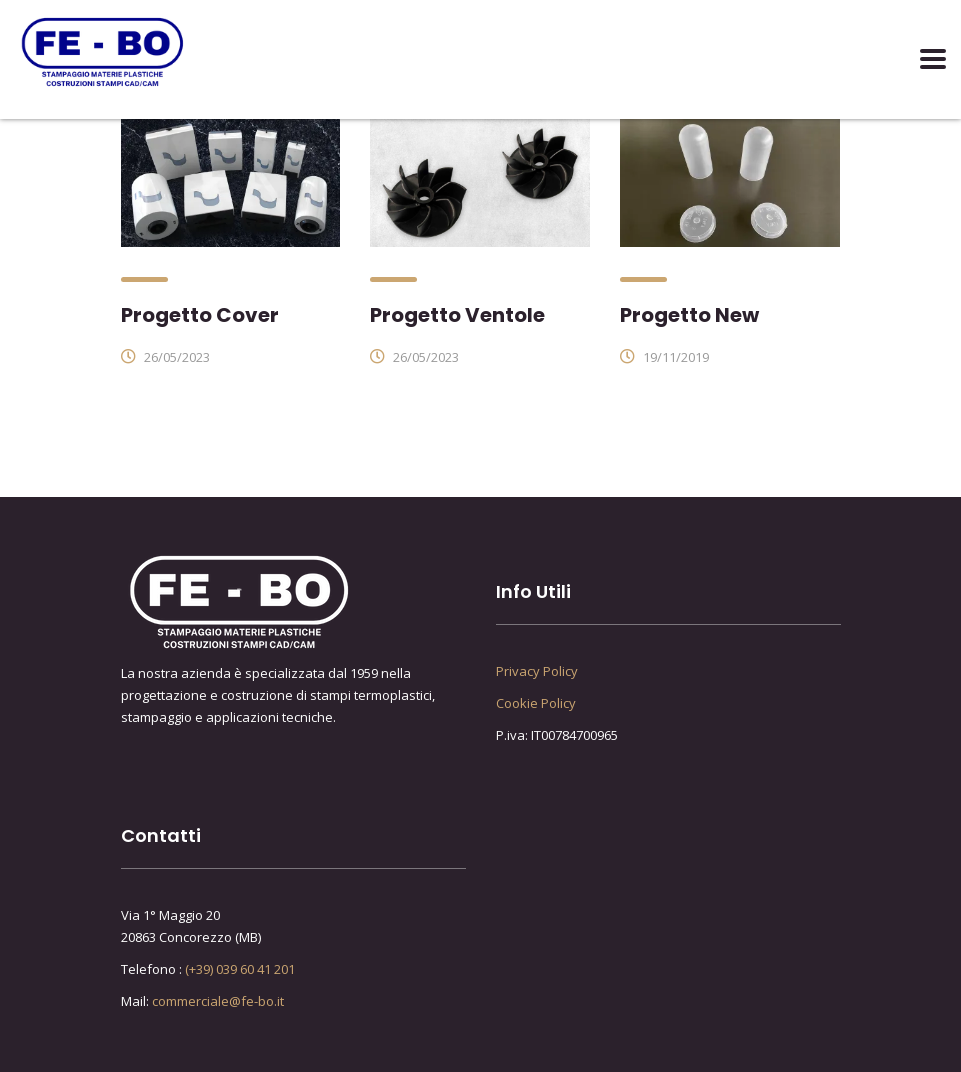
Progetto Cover (200, 315)
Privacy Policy (537, 671)
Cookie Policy (536, 703)
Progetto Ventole (457, 315)
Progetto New (689, 315)
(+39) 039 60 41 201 (240, 969)
